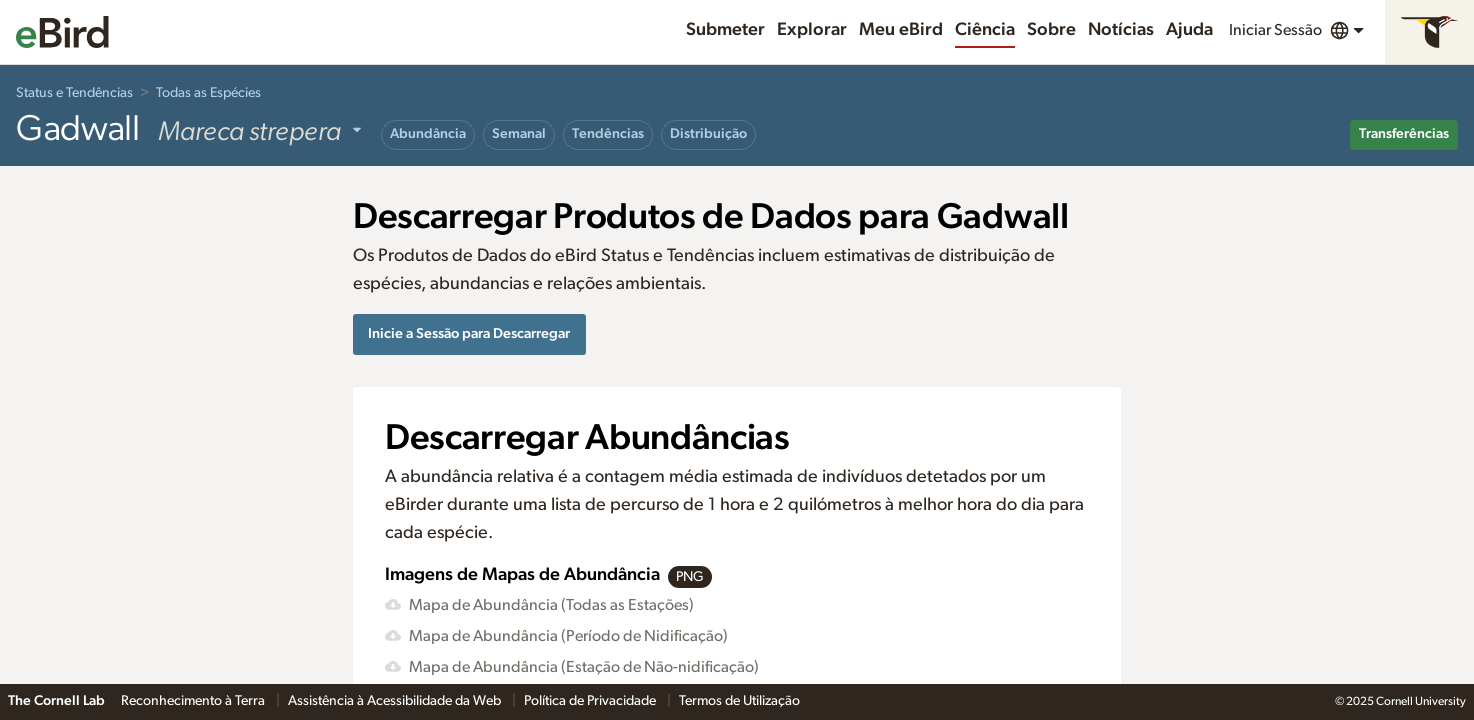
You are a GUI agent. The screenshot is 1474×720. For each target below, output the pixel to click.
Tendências (608, 134)
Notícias (1121, 30)
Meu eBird (901, 30)
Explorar (812, 30)
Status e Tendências (74, 93)
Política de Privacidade (591, 701)
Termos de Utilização (739, 701)
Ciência (985, 30)
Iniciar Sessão (1275, 30)
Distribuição (708, 134)
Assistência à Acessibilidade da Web (396, 701)
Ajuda (1189, 30)
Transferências (1404, 134)
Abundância (428, 134)
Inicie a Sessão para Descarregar (469, 333)
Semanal (519, 134)
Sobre (1051, 30)
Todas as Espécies (208, 93)
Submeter (725, 30)
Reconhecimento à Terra (194, 701)
